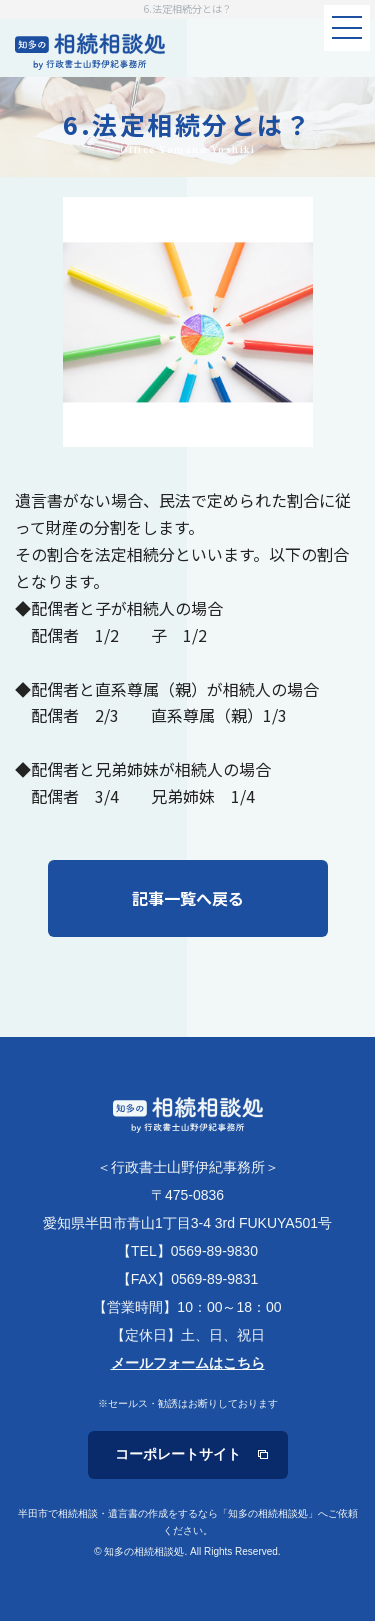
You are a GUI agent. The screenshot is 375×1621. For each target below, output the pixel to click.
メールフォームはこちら (188, 1363)
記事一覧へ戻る (188, 898)
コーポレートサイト (178, 1454)
